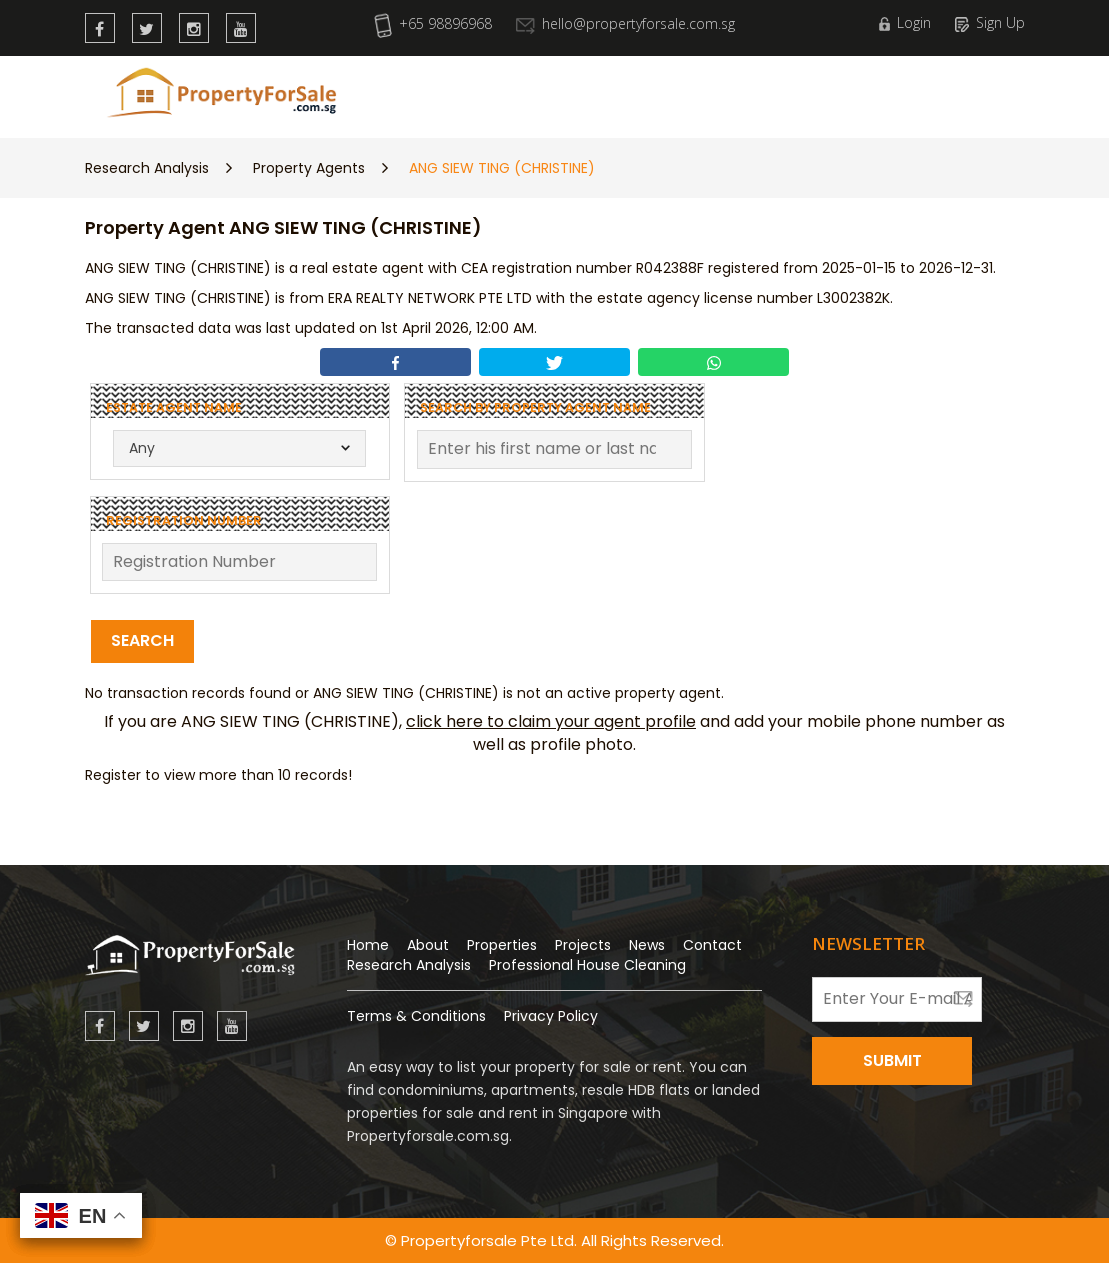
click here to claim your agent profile (551, 721)
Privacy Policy (551, 1016)
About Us (757, 92)
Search (142, 640)
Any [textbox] (142, 448)
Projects (583, 945)
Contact (712, 945)
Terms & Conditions (416, 1016)
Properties (503, 92)
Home (368, 945)
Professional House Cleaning (587, 965)
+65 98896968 (433, 23)
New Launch (395, 92)
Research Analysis (147, 168)
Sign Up (990, 22)
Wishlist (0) (969, 92)
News (682, 92)
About (428, 945)
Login (905, 22)
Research (604, 92)
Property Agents (309, 168)
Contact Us (856, 92)
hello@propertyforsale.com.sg (625, 23)
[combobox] (239, 448)
